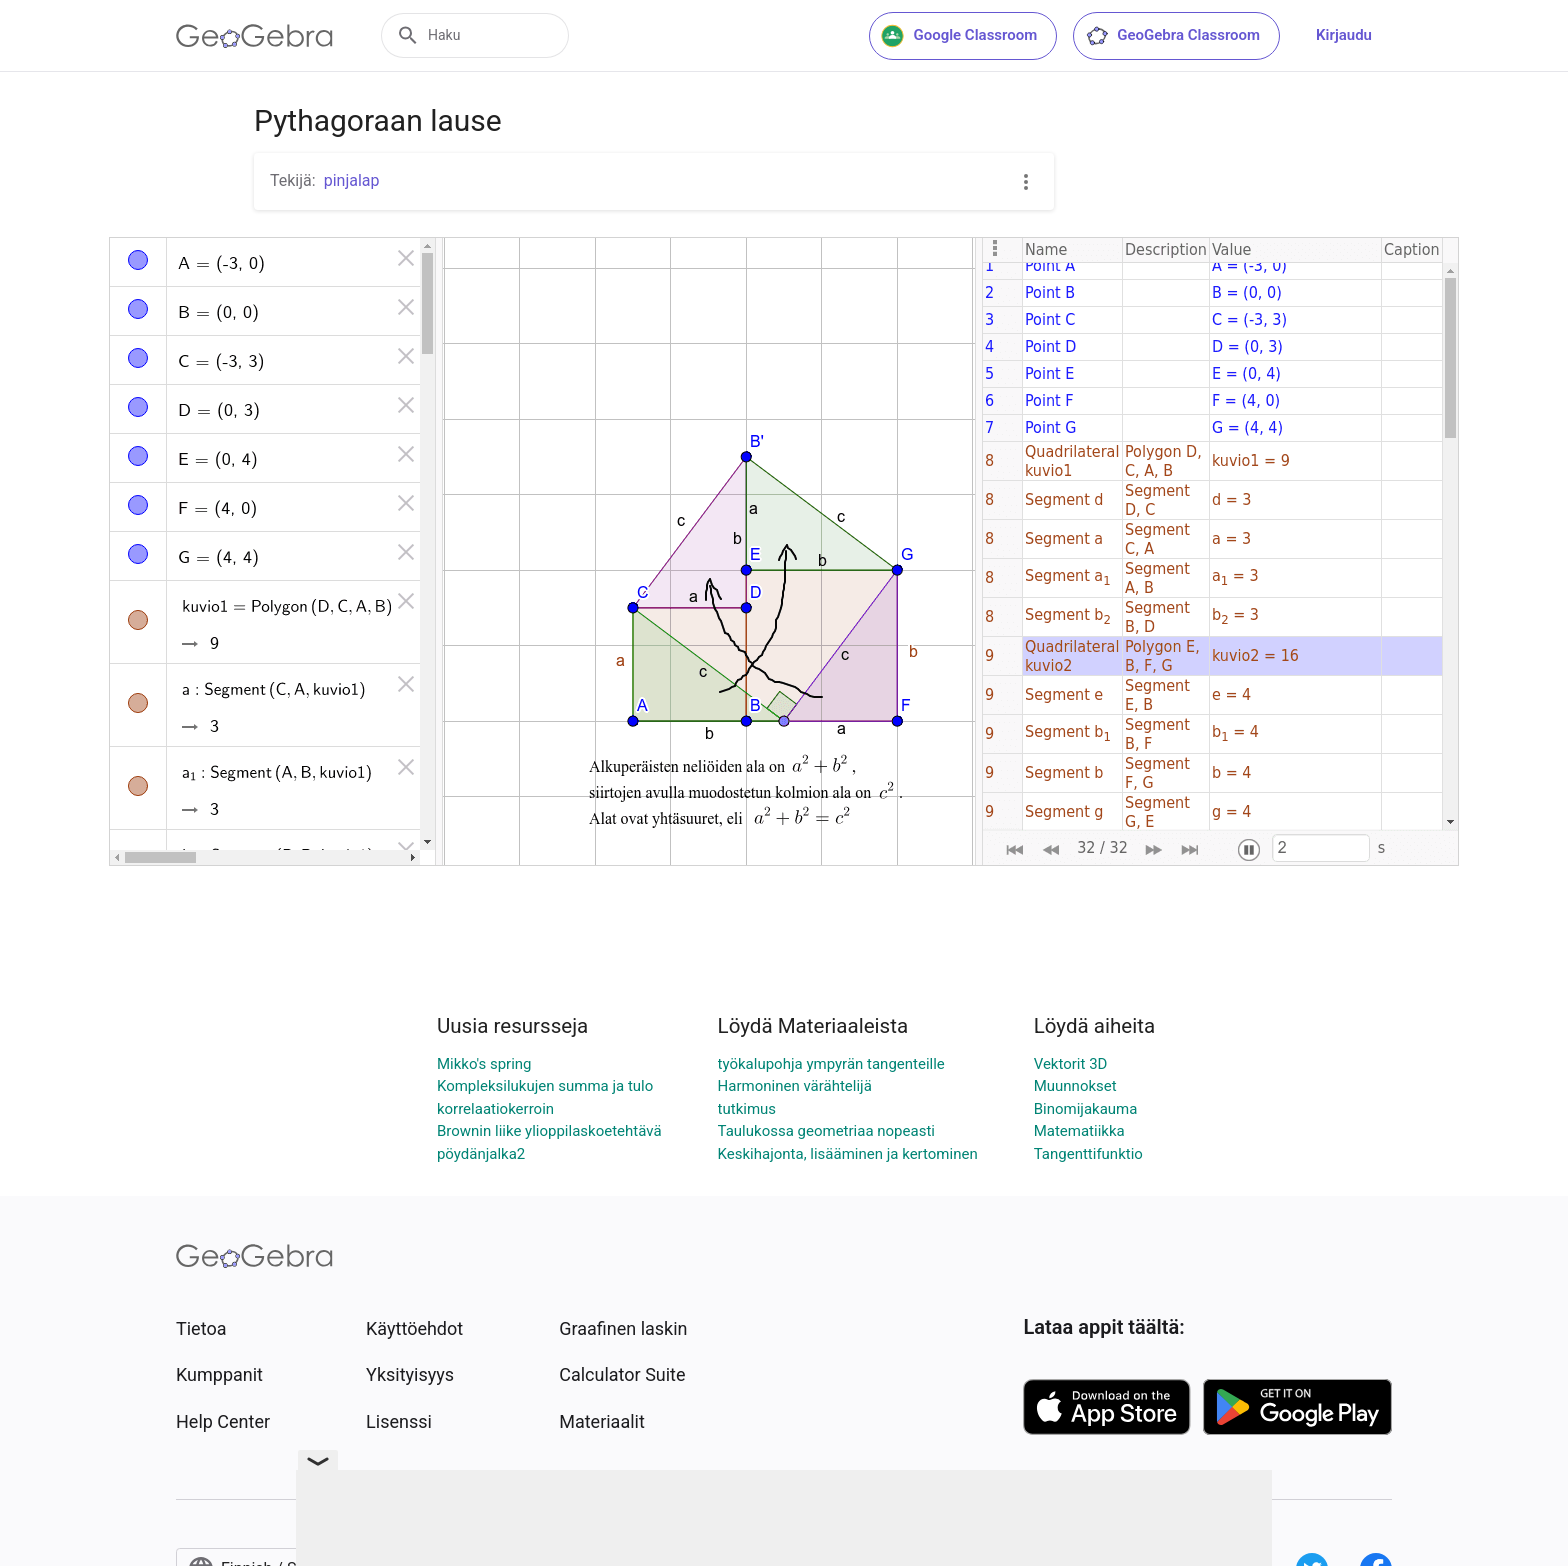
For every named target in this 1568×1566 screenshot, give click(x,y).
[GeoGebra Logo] (254, 36)
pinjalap (352, 180)
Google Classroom (959, 36)
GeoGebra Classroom (1172, 36)
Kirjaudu (1344, 35)
